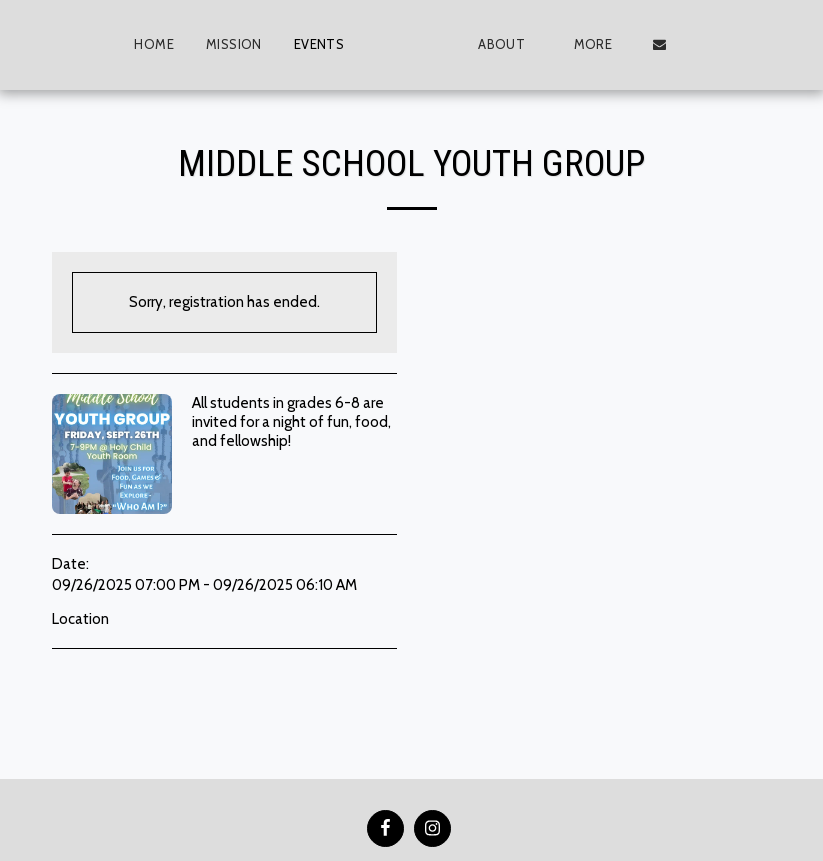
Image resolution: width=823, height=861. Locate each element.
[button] (546, 45)
